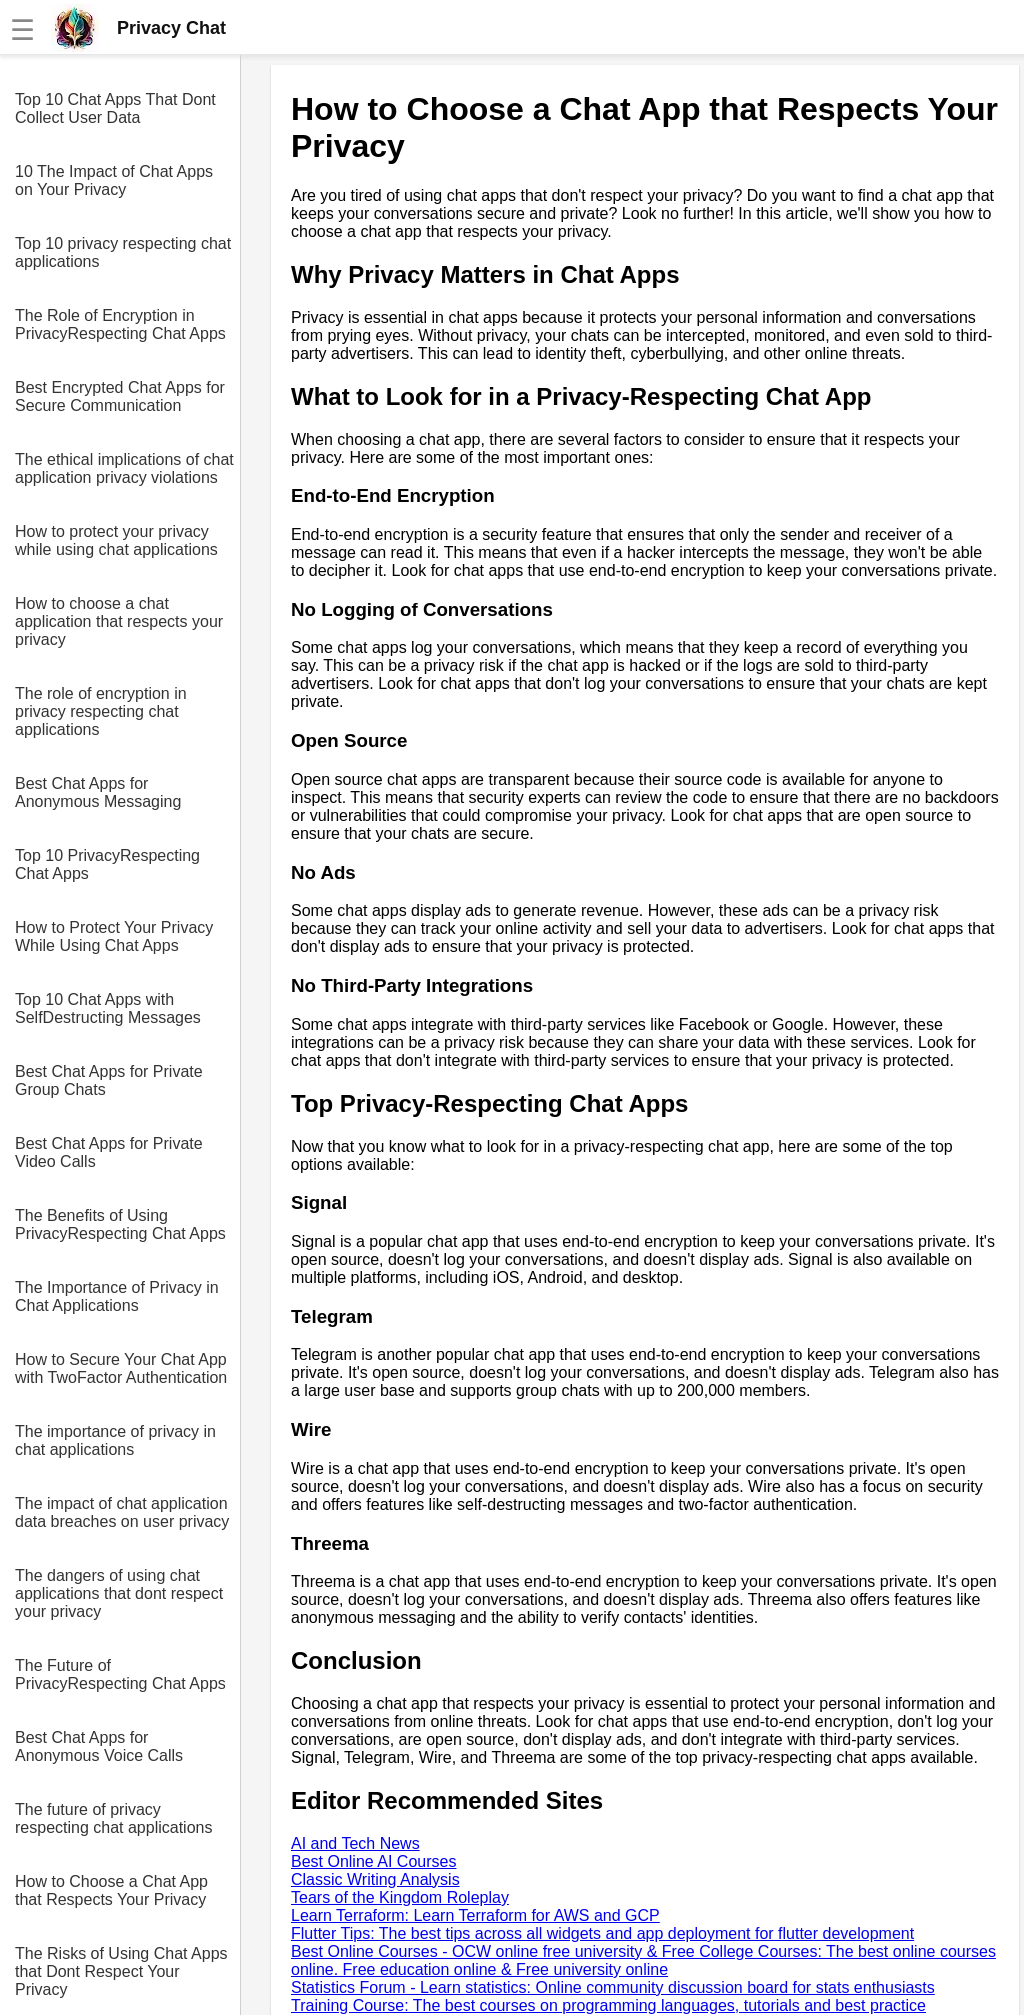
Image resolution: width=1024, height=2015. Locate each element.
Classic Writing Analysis (375, 1879)
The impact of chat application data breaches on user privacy (122, 1512)
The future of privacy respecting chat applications (113, 1818)
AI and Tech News (355, 1843)
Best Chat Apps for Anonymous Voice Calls (99, 1746)
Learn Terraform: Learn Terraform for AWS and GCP (475, 1915)
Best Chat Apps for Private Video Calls (109, 1152)
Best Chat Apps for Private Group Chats (109, 1080)
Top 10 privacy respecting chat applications (123, 252)
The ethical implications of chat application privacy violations (124, 468)
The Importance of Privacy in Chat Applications (117, 1296)
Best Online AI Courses (373, 1861)
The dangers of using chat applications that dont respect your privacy (119, 1593)
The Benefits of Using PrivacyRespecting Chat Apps (120, 1224)
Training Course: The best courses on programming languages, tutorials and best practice (608, 2005)
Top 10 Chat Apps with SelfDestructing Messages (108, 1008)
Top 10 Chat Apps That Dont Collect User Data (115, 108)
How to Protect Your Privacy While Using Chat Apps (114, 936)
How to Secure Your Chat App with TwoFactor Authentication (121, 1368)
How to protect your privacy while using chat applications (116, 540)
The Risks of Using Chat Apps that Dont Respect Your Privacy (121, 1971)
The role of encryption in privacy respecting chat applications (101, 711)
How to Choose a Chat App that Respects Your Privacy (111, 1890)
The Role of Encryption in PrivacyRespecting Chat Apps (120, 324)
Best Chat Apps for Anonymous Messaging (98, 792)
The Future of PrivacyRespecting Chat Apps (120, 1674)
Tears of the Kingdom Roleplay (400, 1897)
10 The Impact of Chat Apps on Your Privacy (114, 180)
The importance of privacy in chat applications (115, 1440)
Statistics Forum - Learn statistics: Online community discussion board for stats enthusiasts (613, 1987)
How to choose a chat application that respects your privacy (119, 621)
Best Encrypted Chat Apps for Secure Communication (120, 396)
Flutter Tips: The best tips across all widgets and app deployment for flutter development (602, 1933)
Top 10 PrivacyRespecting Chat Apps (107, 864)
